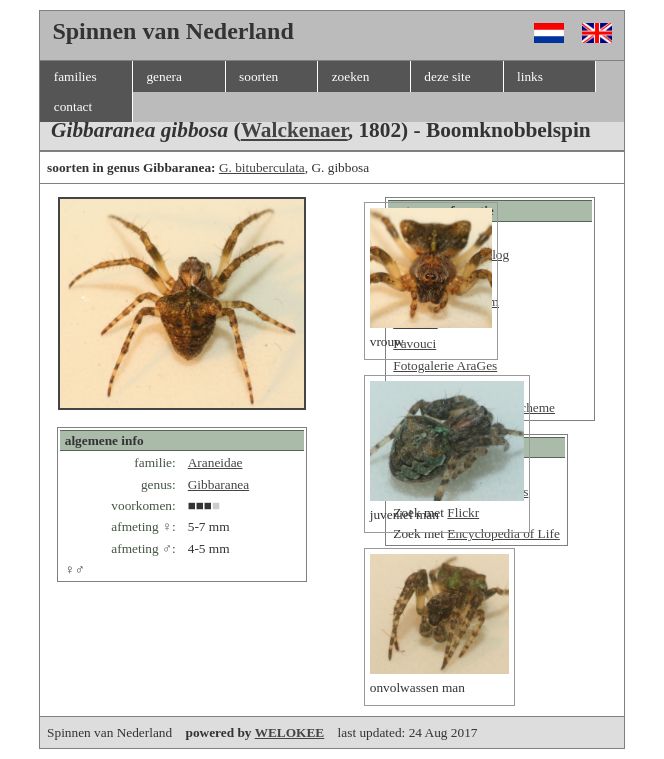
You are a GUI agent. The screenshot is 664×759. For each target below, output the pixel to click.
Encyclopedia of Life (503, 533)
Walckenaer (294, 130)
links (530, 76)
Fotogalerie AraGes (445, 365)
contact (73, 106)
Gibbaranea (218, 484)
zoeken (351, 76)
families (75, 76)
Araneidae (215, 462)
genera (164, 76)
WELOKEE (290, 732)
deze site (447, 76)
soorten (258, 76)
